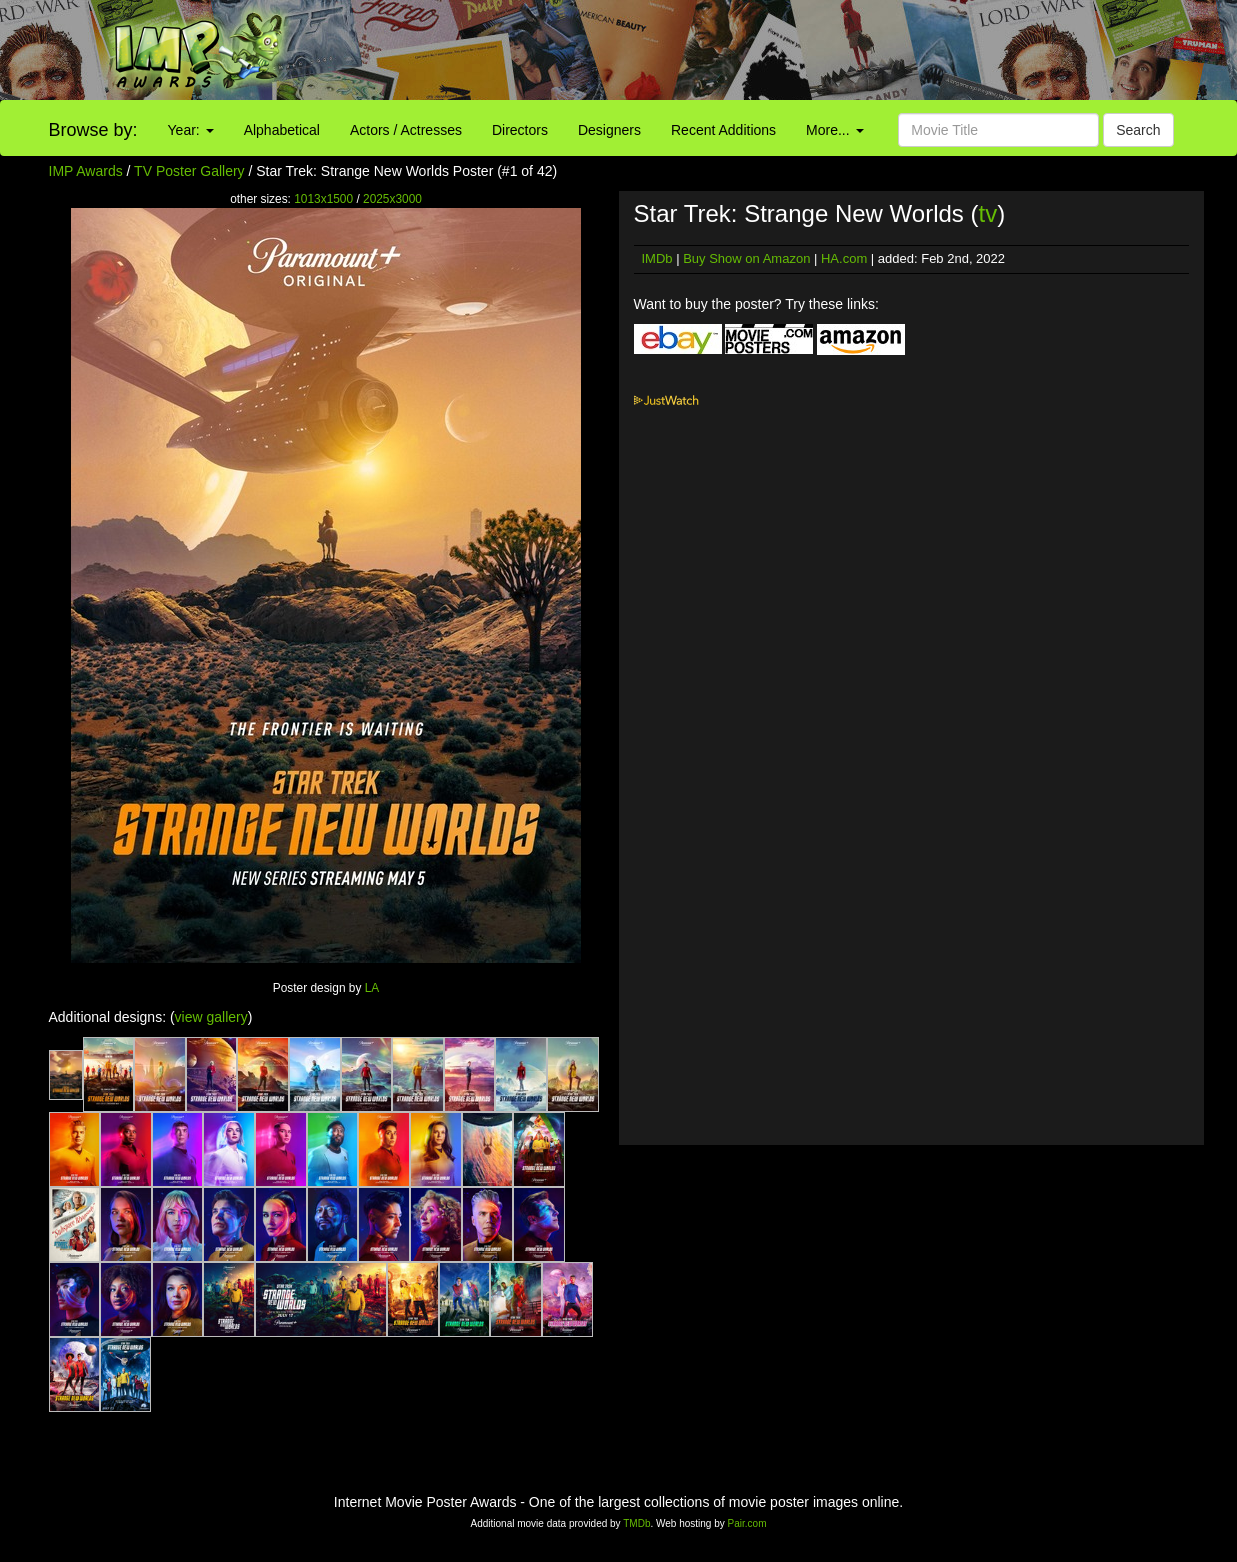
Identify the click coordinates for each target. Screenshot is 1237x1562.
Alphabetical (282, 130)
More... (834, 130)
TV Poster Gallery (189, 171)
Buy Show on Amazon (746, 258)
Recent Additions (723, 130)
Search (1138, 130)
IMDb (657, 258)
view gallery (211, 1017)
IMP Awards (86, 171)
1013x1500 (323, 199)
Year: (191, 130)
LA (372, 988)
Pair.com (747, 1523)
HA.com (844, 258)
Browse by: (93, 130)
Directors (520, 130)
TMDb (636, 1523)
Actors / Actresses (406, 130)
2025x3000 (392, 199)
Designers (609, 130)
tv (988, 213)
